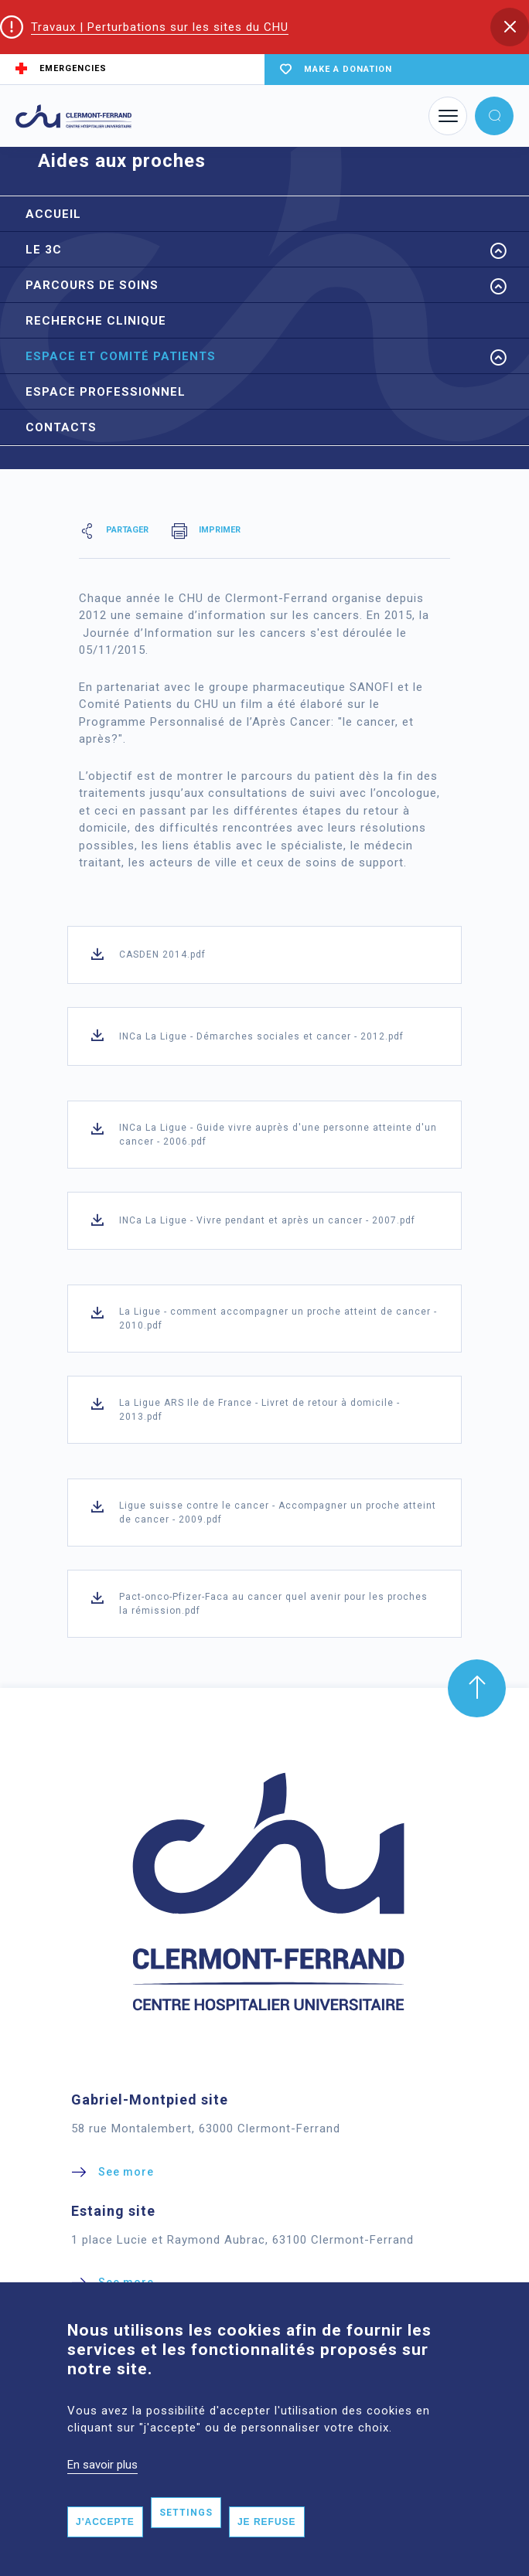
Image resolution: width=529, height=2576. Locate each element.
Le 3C (44, 250)
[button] (509, 27)
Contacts (61, 427)
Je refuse (266, 2521)
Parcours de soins (92, 285)
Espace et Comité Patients (121, 356)
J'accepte (105, 2521)
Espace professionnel (106, 392)
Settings (186, 2512)
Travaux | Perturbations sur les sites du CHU (159, 27)
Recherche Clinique (96, 321)
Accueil (53, 214)
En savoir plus (102, 2465)
